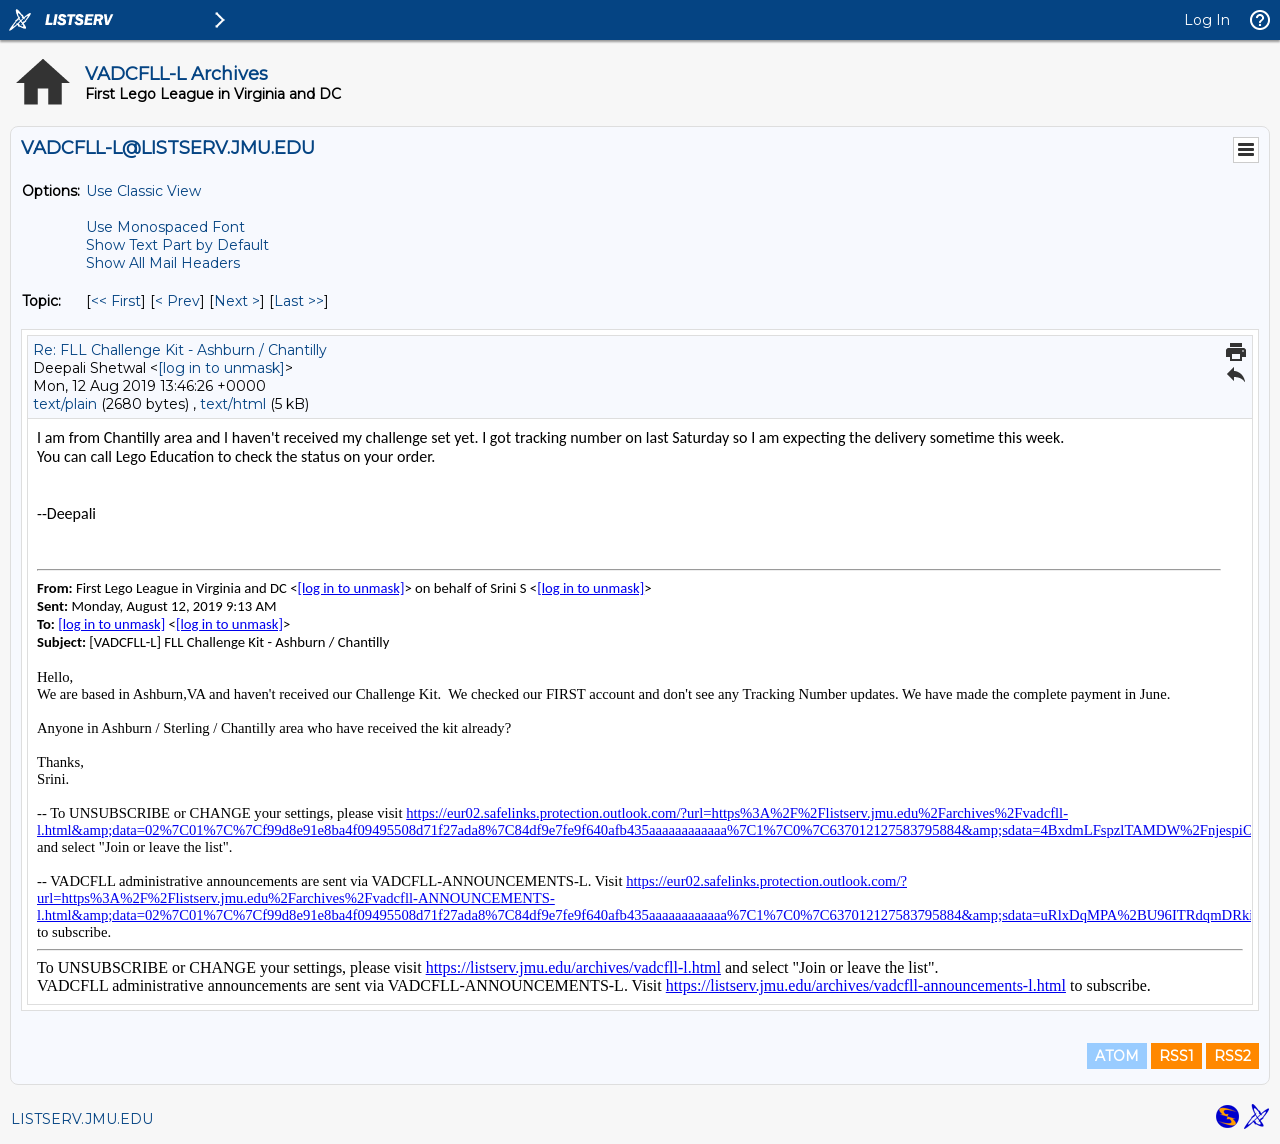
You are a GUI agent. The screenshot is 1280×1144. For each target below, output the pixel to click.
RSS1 (1176, 1056)
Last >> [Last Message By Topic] (299, 301)
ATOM (1117, 1056)
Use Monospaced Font (165, 227)
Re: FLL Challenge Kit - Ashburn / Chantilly (180, 350)
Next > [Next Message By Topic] (237, 301)
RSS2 (1232, 1056)
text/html (233, 404)
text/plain (65, 404)
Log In (1207, 20)
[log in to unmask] (221, 368)
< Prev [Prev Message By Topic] (177, 301)
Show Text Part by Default (177, 245)
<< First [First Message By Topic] (116, 301)
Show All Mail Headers (163, 263)
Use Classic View (143, 191)
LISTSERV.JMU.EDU (82, 1119)
